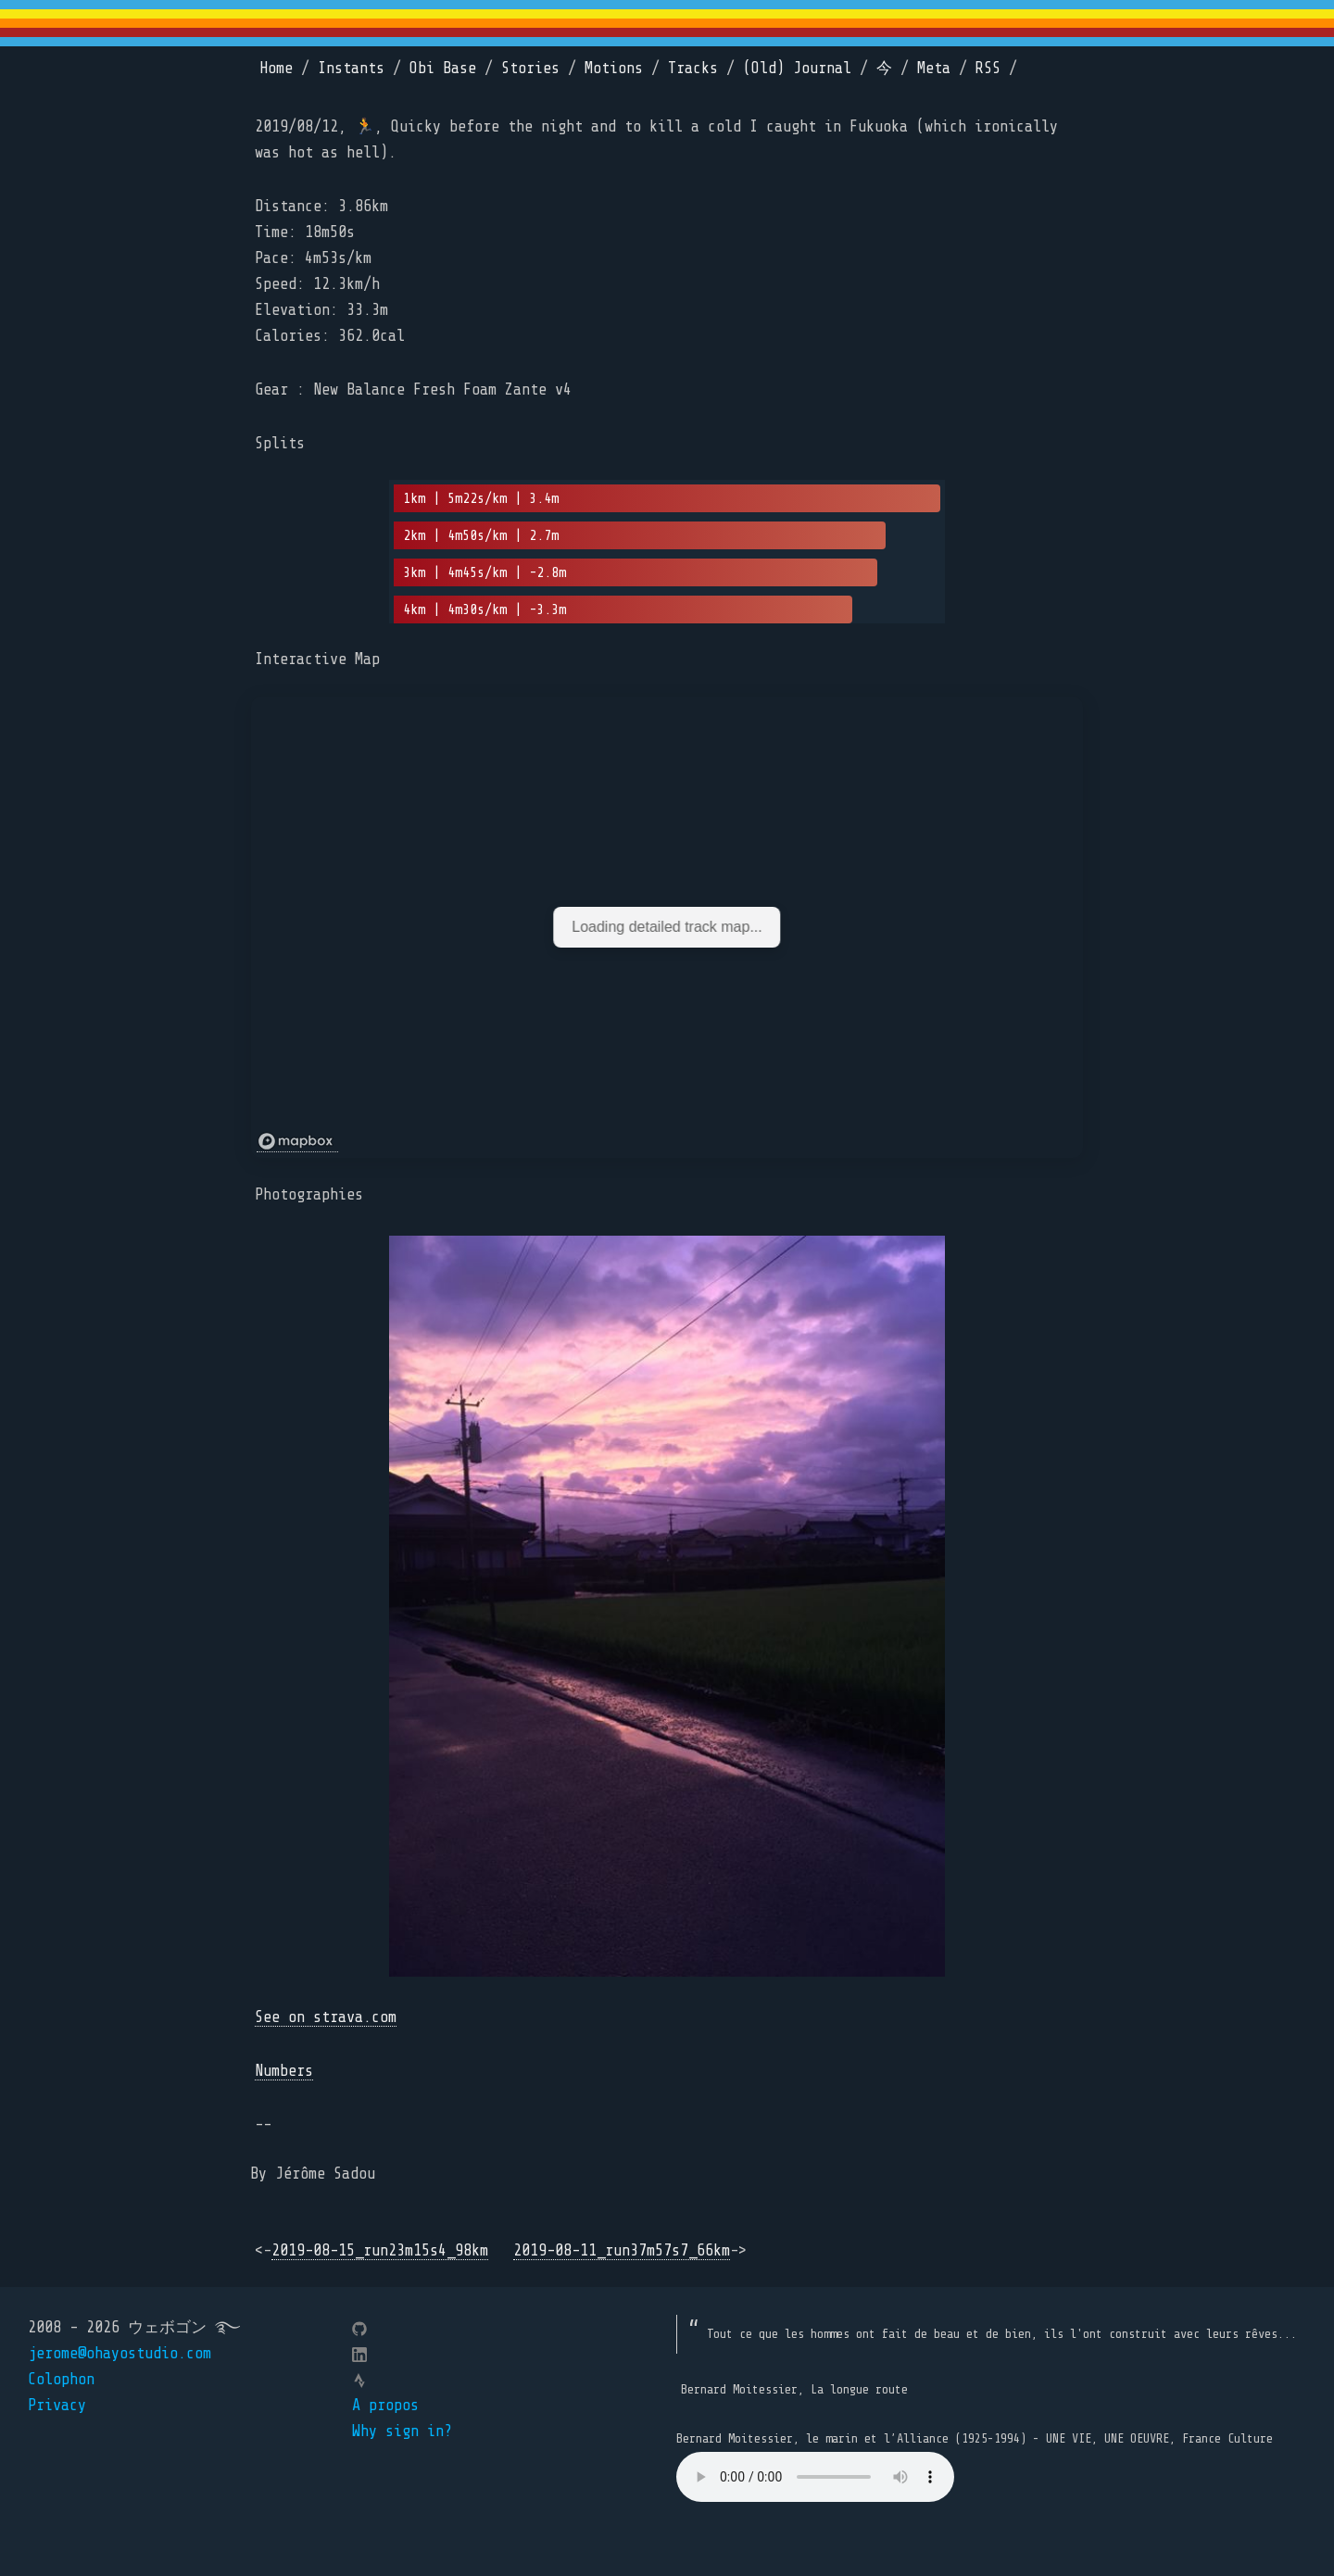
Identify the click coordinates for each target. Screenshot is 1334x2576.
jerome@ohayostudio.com (119, 2353)
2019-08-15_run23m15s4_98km (379, 2250)
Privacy (57, 2405)
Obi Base (442, 68)
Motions (614, 68)
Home (276, 68)
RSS (987, 68)
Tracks (693, 68)
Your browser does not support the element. (815, 2477)
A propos (385, 2405)
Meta (933, 68)
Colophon (61, 2379)
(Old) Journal (797, 68)
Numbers (284, 2071)
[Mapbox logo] (297, 1141)
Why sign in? (402, 2431)
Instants (351, 68)
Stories (530, 68)
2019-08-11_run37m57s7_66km (621, 2250)
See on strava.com (325, 2017)
